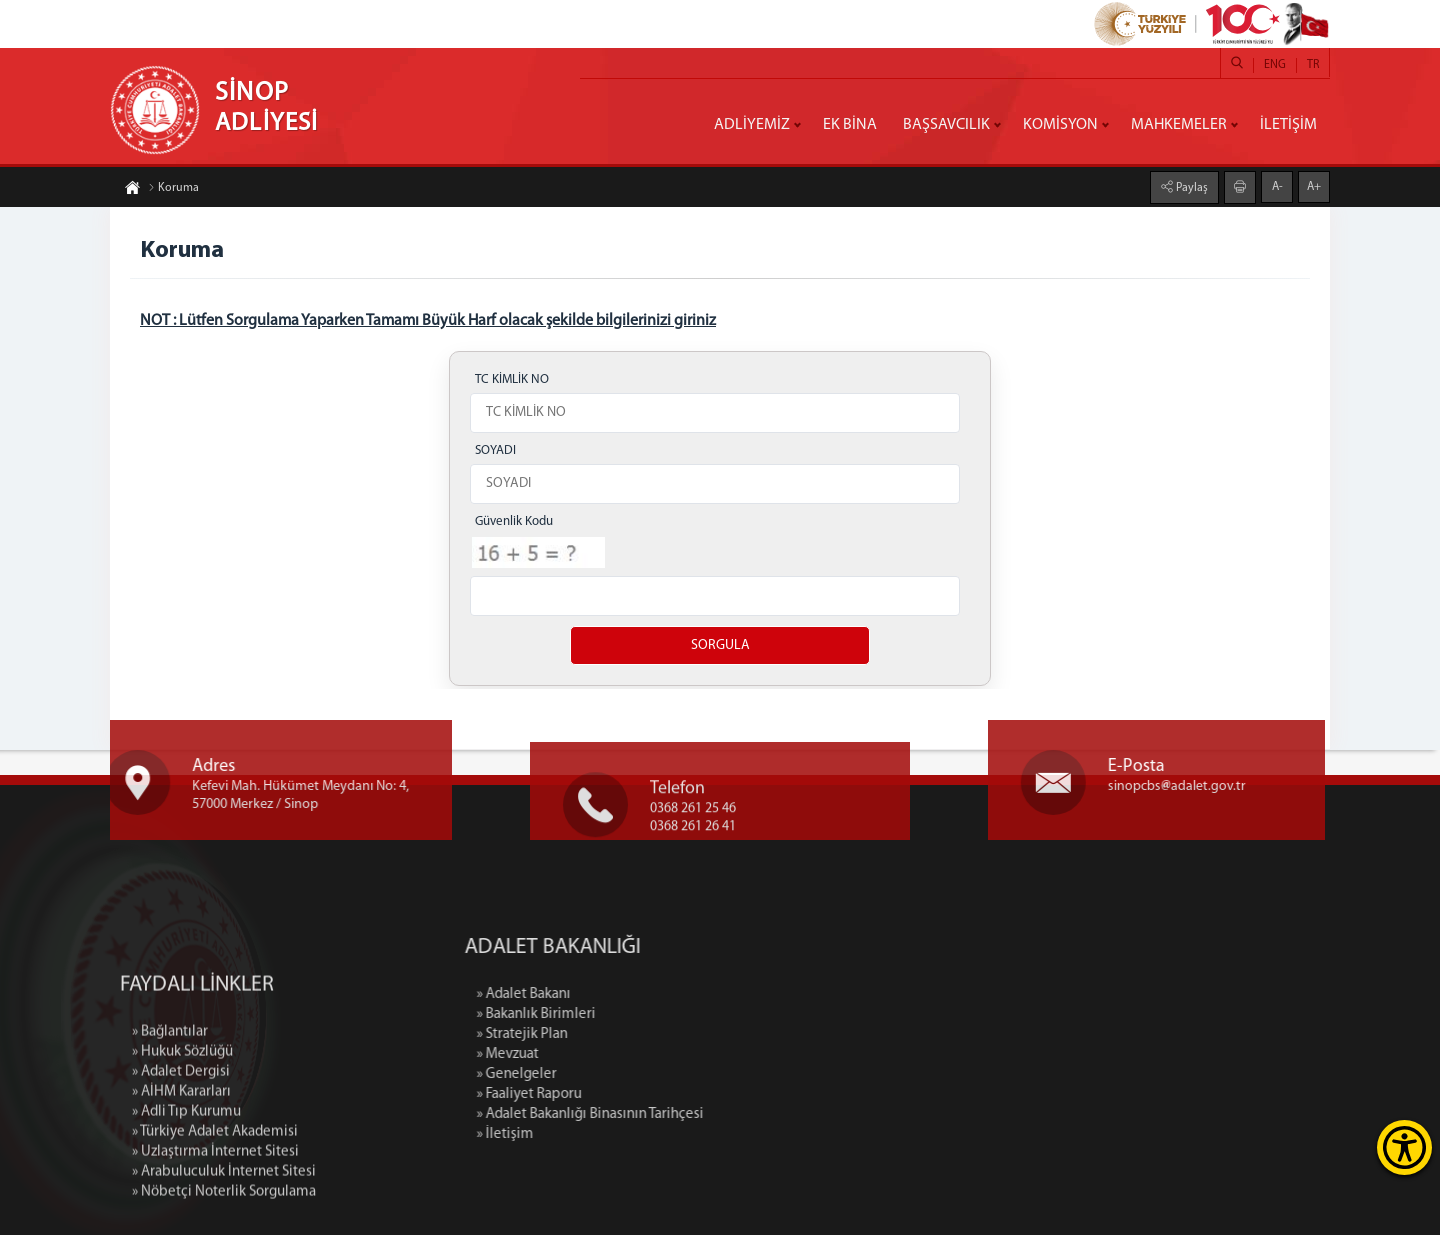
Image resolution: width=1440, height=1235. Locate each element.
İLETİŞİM (1288, 125)
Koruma (173, 190)
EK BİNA (850, 125)
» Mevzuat (626, 1054)
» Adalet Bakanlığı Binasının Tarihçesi (708, 1114)
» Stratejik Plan (640, 1034)
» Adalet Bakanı (642, 994)
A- (1277, 185)
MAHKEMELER (1179, 125)
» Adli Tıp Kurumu (186, 1224)
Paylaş (1190, 186)
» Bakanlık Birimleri (654, 1014)
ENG (1275, 65)
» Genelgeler (635, 1074)
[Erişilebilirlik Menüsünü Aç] (1404, 1147)
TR (1313, 65)
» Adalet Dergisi (181, 1184)
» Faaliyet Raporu (647, 1094)
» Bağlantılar (170, 1144)
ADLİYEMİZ (752, 125)
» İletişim (623, 1134)
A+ (1314, 185)
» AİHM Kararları (181, 1204)
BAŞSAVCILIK (946, 125)
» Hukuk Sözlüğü (182, 1164)
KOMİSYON (1060, 125)
